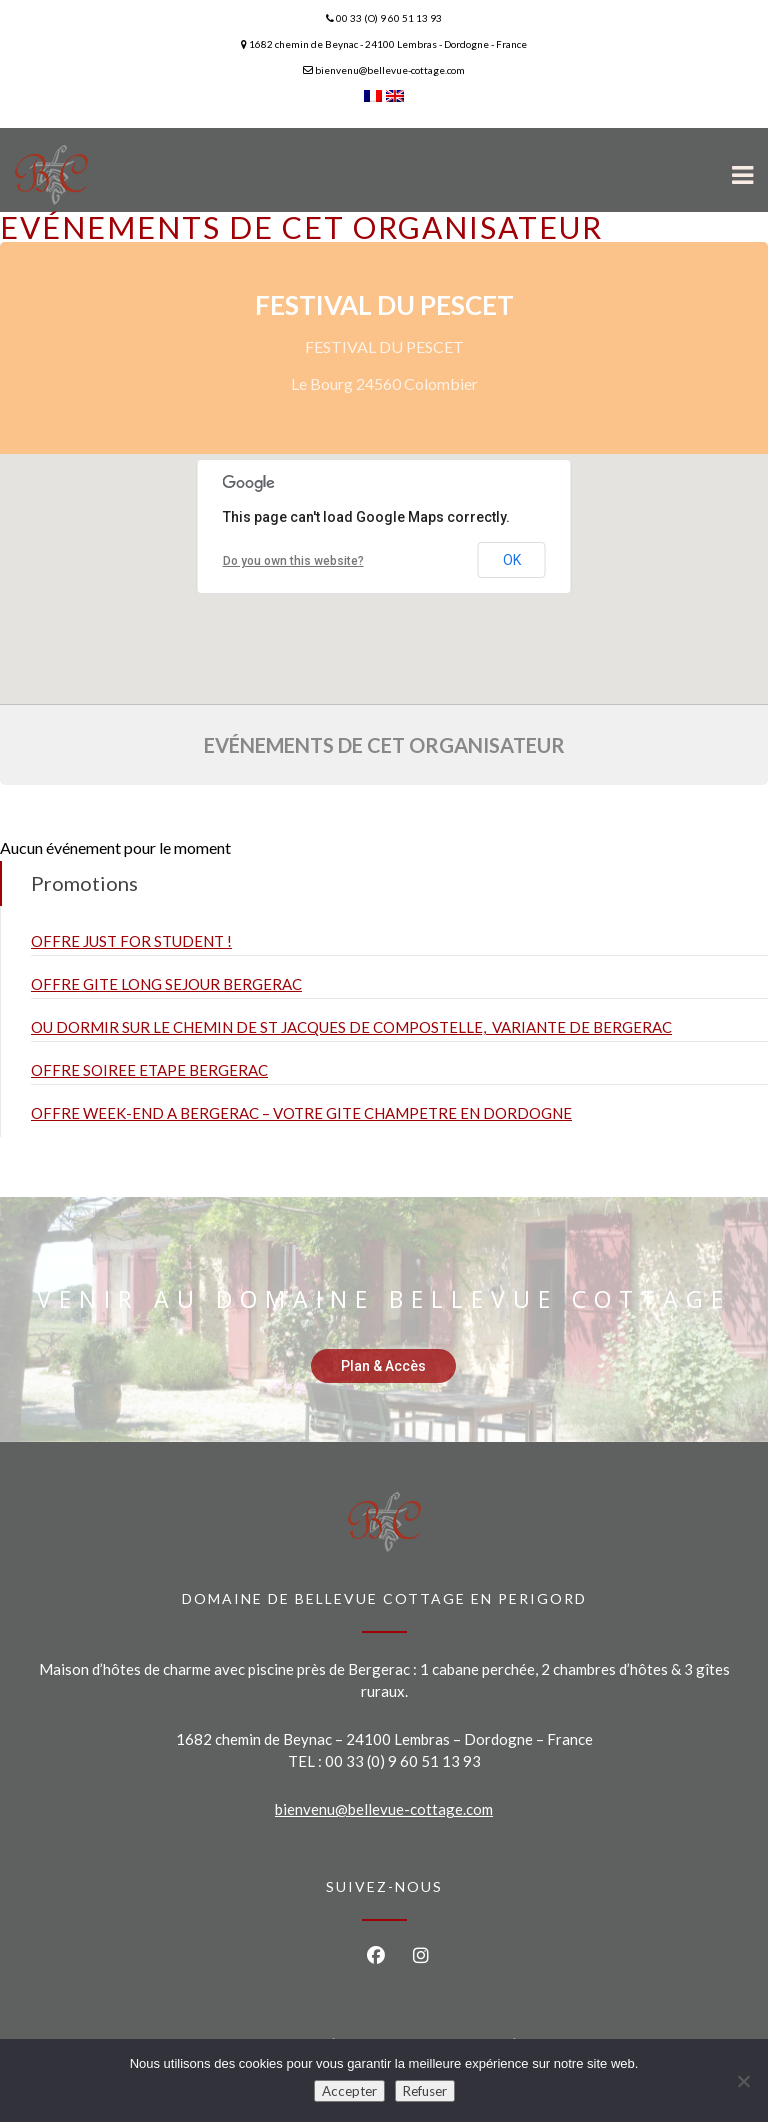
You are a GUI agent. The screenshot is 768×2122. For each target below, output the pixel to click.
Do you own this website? (293, 561)
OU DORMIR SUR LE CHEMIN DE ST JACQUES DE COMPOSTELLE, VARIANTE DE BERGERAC (351, 1027)
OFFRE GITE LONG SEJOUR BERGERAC (166, 984)
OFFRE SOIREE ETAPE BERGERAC (149, 1070)
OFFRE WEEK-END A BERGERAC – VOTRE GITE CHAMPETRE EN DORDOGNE (301, 1113)
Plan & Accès (383, 1366)
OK (512, 560)
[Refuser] (743, 2081)
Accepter (349, 2091)
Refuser (425, 2091)
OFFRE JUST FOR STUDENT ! (131, 941)
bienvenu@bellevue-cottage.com (384, 1809)
